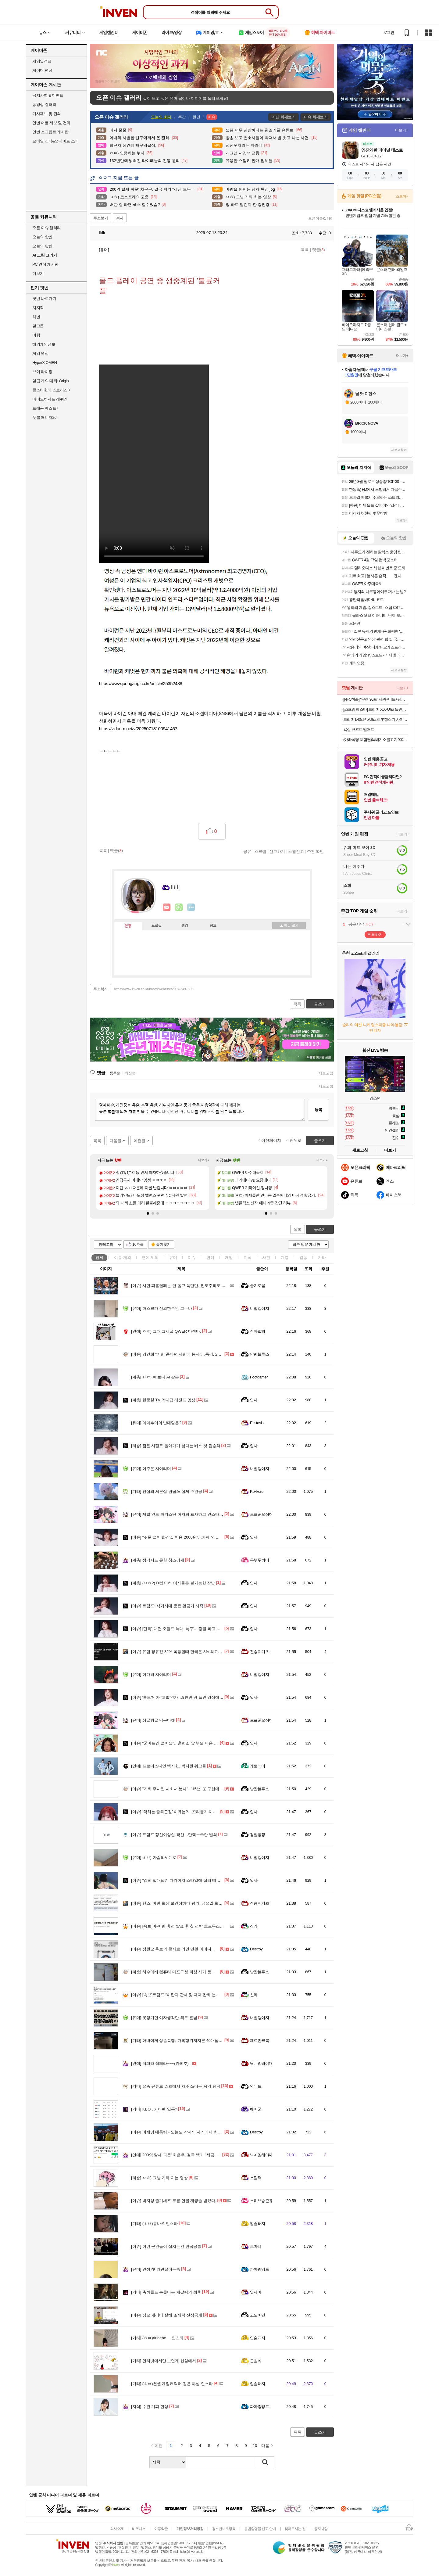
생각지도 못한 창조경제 (157, 1560)
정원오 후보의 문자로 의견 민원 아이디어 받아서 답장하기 (188, 1949)
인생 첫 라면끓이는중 (155, 2269)
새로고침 (326, 1073)
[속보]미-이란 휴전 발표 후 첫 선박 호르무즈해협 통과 (184, 1926)
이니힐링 (179, 907)
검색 (265, 2462)
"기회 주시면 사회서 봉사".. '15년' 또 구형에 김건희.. (182, 1789)
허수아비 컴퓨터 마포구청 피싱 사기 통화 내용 (177, 1972)
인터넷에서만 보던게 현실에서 (163, 2361)
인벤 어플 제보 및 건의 (51, 123)
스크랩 (260, 851)
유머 (173, 1257)
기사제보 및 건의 (46, 114)
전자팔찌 (257, 1331)
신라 (254, 1926)
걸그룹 (38, 326)
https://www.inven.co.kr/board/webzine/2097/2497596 (154, 989)
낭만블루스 (259, 1354)
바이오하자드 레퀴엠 (50, 399)
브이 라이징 (42, 372)
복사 (119, 218)
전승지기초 (259, 1651)
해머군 (255, 2109)
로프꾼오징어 (261, 1514)
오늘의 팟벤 (42, 246)
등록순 (115, 1073)
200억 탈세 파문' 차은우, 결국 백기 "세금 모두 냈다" (182, 2155)
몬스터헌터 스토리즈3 (51, 390)
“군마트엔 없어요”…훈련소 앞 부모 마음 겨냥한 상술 (183, 1743)
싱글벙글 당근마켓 (153, 1720)
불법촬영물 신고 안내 (260, 2529)
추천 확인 (315, 851)
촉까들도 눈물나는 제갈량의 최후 (166, 2292)
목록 (305, 249)
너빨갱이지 (259, 1308)
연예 (150, 1257)
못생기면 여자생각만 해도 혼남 (164, 2017)
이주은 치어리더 (151, 1468)
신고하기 (277, 851)
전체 (99, 1257)
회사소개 (116, 2529)
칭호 (213, 926)
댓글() (318, 249)
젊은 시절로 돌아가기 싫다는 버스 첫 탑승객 (175, 1445)
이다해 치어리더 (151, 1674)
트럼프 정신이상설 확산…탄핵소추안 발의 (174, 1834)
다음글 (115, 1140)
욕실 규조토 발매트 (358, 729)
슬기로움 (257, 1285)
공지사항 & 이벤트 (47, 95)
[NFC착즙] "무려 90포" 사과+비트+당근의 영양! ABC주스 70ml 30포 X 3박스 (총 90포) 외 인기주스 (375, 699)
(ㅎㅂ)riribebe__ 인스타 (157, 2338)
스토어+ (401, 196)
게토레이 (257, 1766)
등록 (318, 1109)
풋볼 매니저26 (44, 417)
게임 (229, 1257)
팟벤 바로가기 (44, 298)
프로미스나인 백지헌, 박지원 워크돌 (168, 1766)
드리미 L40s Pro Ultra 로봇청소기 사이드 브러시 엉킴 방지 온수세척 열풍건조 (375, 719)
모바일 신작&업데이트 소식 (55, 141)
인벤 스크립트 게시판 (50, 132)
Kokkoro (256, 1491)
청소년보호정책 (223, 2529)
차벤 (36, 317)
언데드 (255, 2086)
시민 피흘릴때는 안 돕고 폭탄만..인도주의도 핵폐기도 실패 (188, 1285)
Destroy (256, 1949)
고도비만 (257, 2315)
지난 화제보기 (283, 117)
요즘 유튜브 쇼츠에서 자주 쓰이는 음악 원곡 (175, 2086)
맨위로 (296, 1140)
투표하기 (375, 934)
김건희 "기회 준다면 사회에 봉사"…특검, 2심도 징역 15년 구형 (192, 1354)
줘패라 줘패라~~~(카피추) (160, 2063)
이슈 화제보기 (315, 117)
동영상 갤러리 (44, 104)
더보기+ (203, 1160)
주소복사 (100, 989)
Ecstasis (256, 1423)
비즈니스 (138, 2529)
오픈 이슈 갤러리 (46, 228)
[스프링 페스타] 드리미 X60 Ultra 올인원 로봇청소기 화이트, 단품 (375, 709)
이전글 (139, 1140)
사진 (266, 1257)
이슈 (122, 1257)
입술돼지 (257, 2223)
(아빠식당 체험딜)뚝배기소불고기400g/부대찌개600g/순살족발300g (375, 739)
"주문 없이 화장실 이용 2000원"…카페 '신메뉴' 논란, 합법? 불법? (194, 1537)
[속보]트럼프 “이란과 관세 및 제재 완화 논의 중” (178, 1994)
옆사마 (255, 2292)
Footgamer (259, 1377)
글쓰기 (320, 1229)
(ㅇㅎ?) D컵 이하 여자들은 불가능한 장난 (173, 1583)
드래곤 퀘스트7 (45, 408)
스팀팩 (255, 2177)
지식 (248, 1257)
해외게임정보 (43, 344)
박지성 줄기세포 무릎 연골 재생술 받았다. (173, 2200)
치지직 (38, 308)
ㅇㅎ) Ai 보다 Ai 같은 (155, 1377)
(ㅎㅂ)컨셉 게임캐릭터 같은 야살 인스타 (172, 2383)
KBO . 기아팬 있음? (154, 2109)
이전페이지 (271, 1140)
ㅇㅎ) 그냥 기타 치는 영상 (159, 2177)
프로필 (157, 926)
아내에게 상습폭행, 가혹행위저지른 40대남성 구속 (181, 2040)
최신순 (130, 1073)
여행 (36, 335)
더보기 (191, 907)
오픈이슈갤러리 (321, 218)
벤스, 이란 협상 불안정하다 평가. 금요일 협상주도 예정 (185, 1903)
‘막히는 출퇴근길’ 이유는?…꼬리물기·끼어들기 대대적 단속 (189, 1811)
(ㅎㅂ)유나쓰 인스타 (154, 2223)
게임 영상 (40, 353)
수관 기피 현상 (149, 2406)
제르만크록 (259, 2040)
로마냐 (255, 2246)
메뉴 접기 (289, 925)
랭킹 (184, 926)
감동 (303, 1257)
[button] (148, 1213)
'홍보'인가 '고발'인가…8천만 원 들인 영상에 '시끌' (180, 1697)
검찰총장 (257, 1834)
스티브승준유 (261, 2200)
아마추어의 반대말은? (156, 1423)
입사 (254, 1400)
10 (255, 2445)
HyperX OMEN (44, 363)
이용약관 (161, 2529)
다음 (265, 2445)
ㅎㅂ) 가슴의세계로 (154, 1857)
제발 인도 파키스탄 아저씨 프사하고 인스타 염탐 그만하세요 (190, 1514)
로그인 (389, 32)
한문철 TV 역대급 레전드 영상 (163, 1400)
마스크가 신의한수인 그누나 (161, 1308)
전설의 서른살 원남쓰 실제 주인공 (166, 1491)
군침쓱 (255, 2361)
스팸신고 (296, 851)
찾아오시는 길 (294, 2529)
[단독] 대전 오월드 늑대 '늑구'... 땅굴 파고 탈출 (177, 1628)
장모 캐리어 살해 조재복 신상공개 (166, 2315)
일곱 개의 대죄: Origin (50, 381)
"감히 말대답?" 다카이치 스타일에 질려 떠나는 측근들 (184, 1880)
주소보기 (100, 218)
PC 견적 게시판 (45, 264)
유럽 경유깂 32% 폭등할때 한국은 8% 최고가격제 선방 (185, 1651)
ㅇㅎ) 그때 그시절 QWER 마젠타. (166, 1331)
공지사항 (320, 2529)
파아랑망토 (259, 2269)
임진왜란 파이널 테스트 (382, 150)
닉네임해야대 (261, 2063)
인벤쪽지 (166, 907)
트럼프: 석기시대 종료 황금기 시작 (167, 1606)
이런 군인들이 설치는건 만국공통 (166, 2246)
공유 (247, 851)
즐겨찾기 (163, 1244)
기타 (322, 1257)
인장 (128, 926)
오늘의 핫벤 (42, 237)
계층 (285, 1257)
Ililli (99, 232)
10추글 (138, 1244)
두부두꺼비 (259, 1560)
